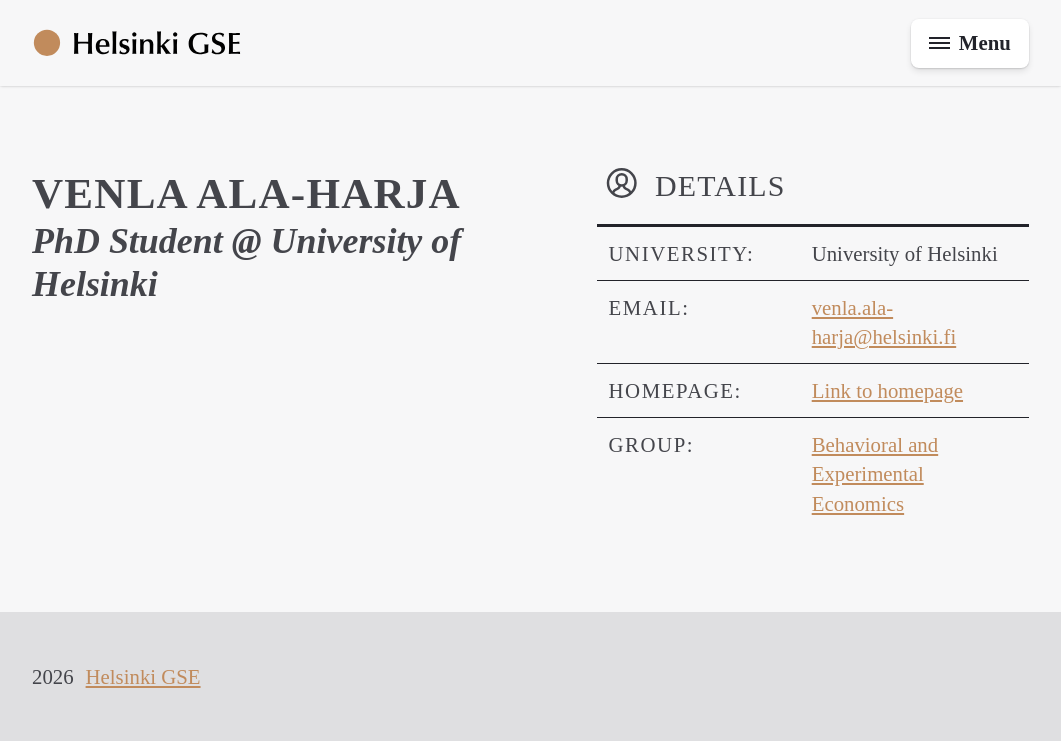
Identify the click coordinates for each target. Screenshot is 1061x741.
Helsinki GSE (143, 676)
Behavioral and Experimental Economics (875, 473)
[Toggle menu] (970, 43)
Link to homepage (887, 390)
